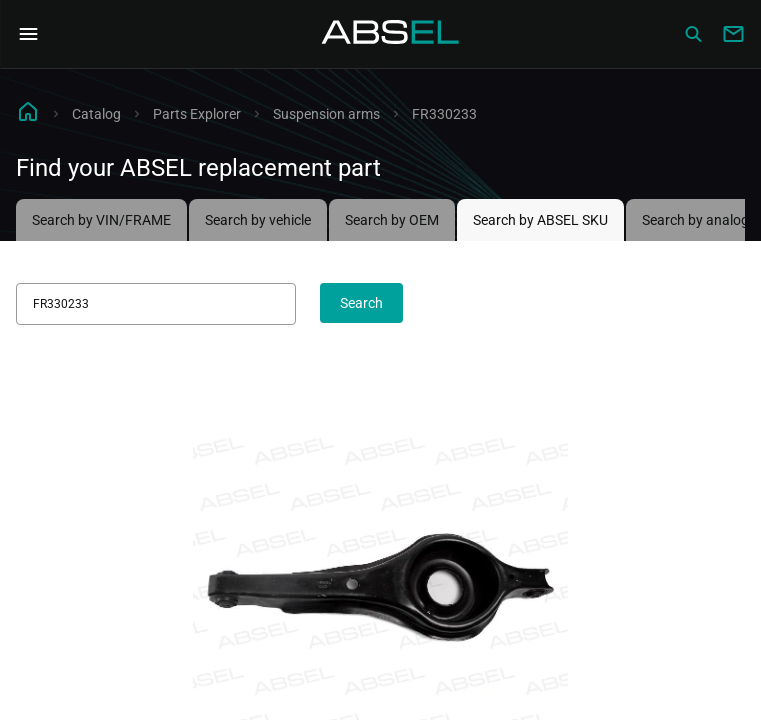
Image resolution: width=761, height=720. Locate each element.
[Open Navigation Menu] (28, 34)
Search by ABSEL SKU (540, 220)
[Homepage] (391, 34)
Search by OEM (392, 220)
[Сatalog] (693, 34)
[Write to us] (733, 34)
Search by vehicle (258, 220)
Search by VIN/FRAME (101, 220)
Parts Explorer (197, 114)
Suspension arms (326, 114)
